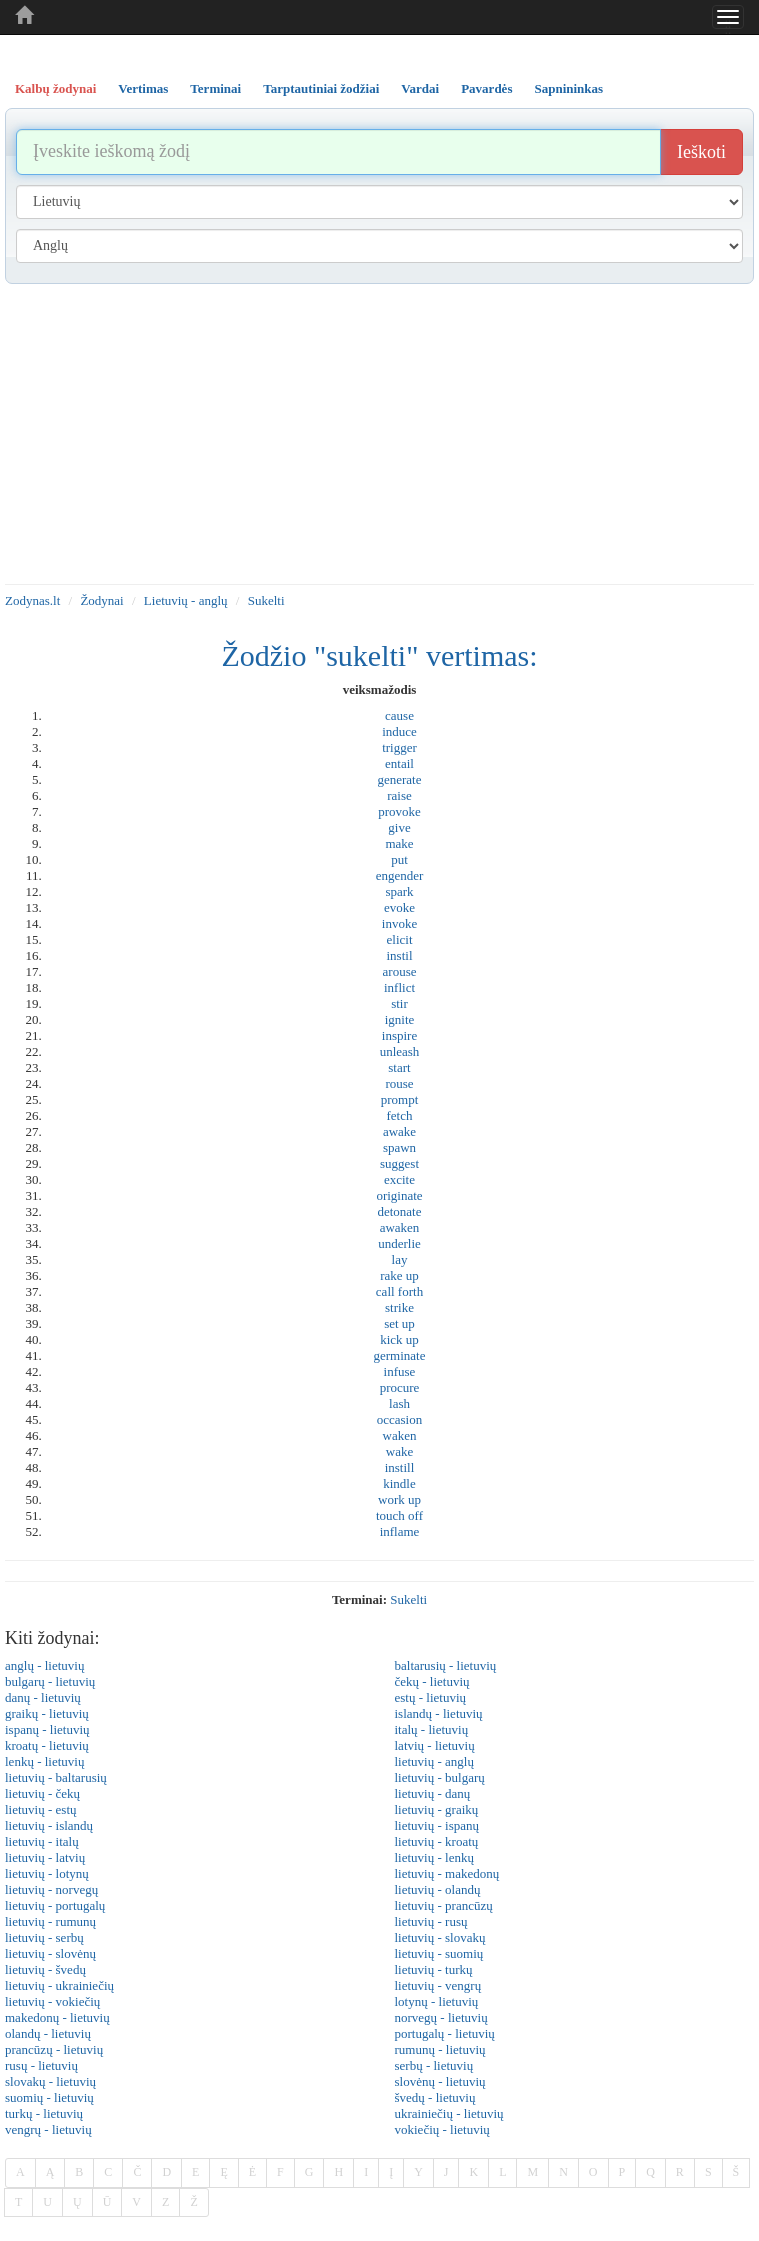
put (399, 859)
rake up (399, 1275)
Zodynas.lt (32, 600)
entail (399, 763)
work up (399, 1499)
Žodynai (101, 600)
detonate (399, 1211)
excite (399, 1179)
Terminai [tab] (215, 88)
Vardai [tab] (420, 88)
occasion (399, 1419)
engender (400, 875)
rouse (399, 1083)
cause (399, 715)
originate (399, 1195)
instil (399, 955)
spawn (399, 1147)
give (399, 827)
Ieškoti (701, 152)
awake (399, 1131)
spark (399, 891)
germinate (400, 1355)
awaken (400, 1227)
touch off (399, 1515)
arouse (400, 971)
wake (399, 1451)
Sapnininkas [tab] (568, 88)
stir (399, 1003)
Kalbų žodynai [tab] (55, 88)
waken (400, 1435)
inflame (400, 1531)
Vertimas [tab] (143, 88)
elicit (400, 939)
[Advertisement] (379, 434)
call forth (399, 1291)
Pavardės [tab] (486, 88)
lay (400, 1259)
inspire (399, 1035)
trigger (399, 747)
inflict (399, 987)
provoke (399, 811)
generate (399, 779)
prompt (400, 1099)
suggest (399, 1163)
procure (400, 1387)
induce (399, 731)
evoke (399, 907)
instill (400, 1467)
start (399, 1067)
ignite (400, 1019)
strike (399, 1307)
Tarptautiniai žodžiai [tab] (321, 88)
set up (399, 1323)
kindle (399, 1483)
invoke (399, 923)
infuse (400, 1371)
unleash (400, 1051)
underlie (399, 1243)
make (399, 843)
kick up (399, 1339)
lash (399, 1403)
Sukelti (266, 600)
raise (399, 795)
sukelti (408, 1599)
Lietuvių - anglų (186, 600)
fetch (400, 1115)
